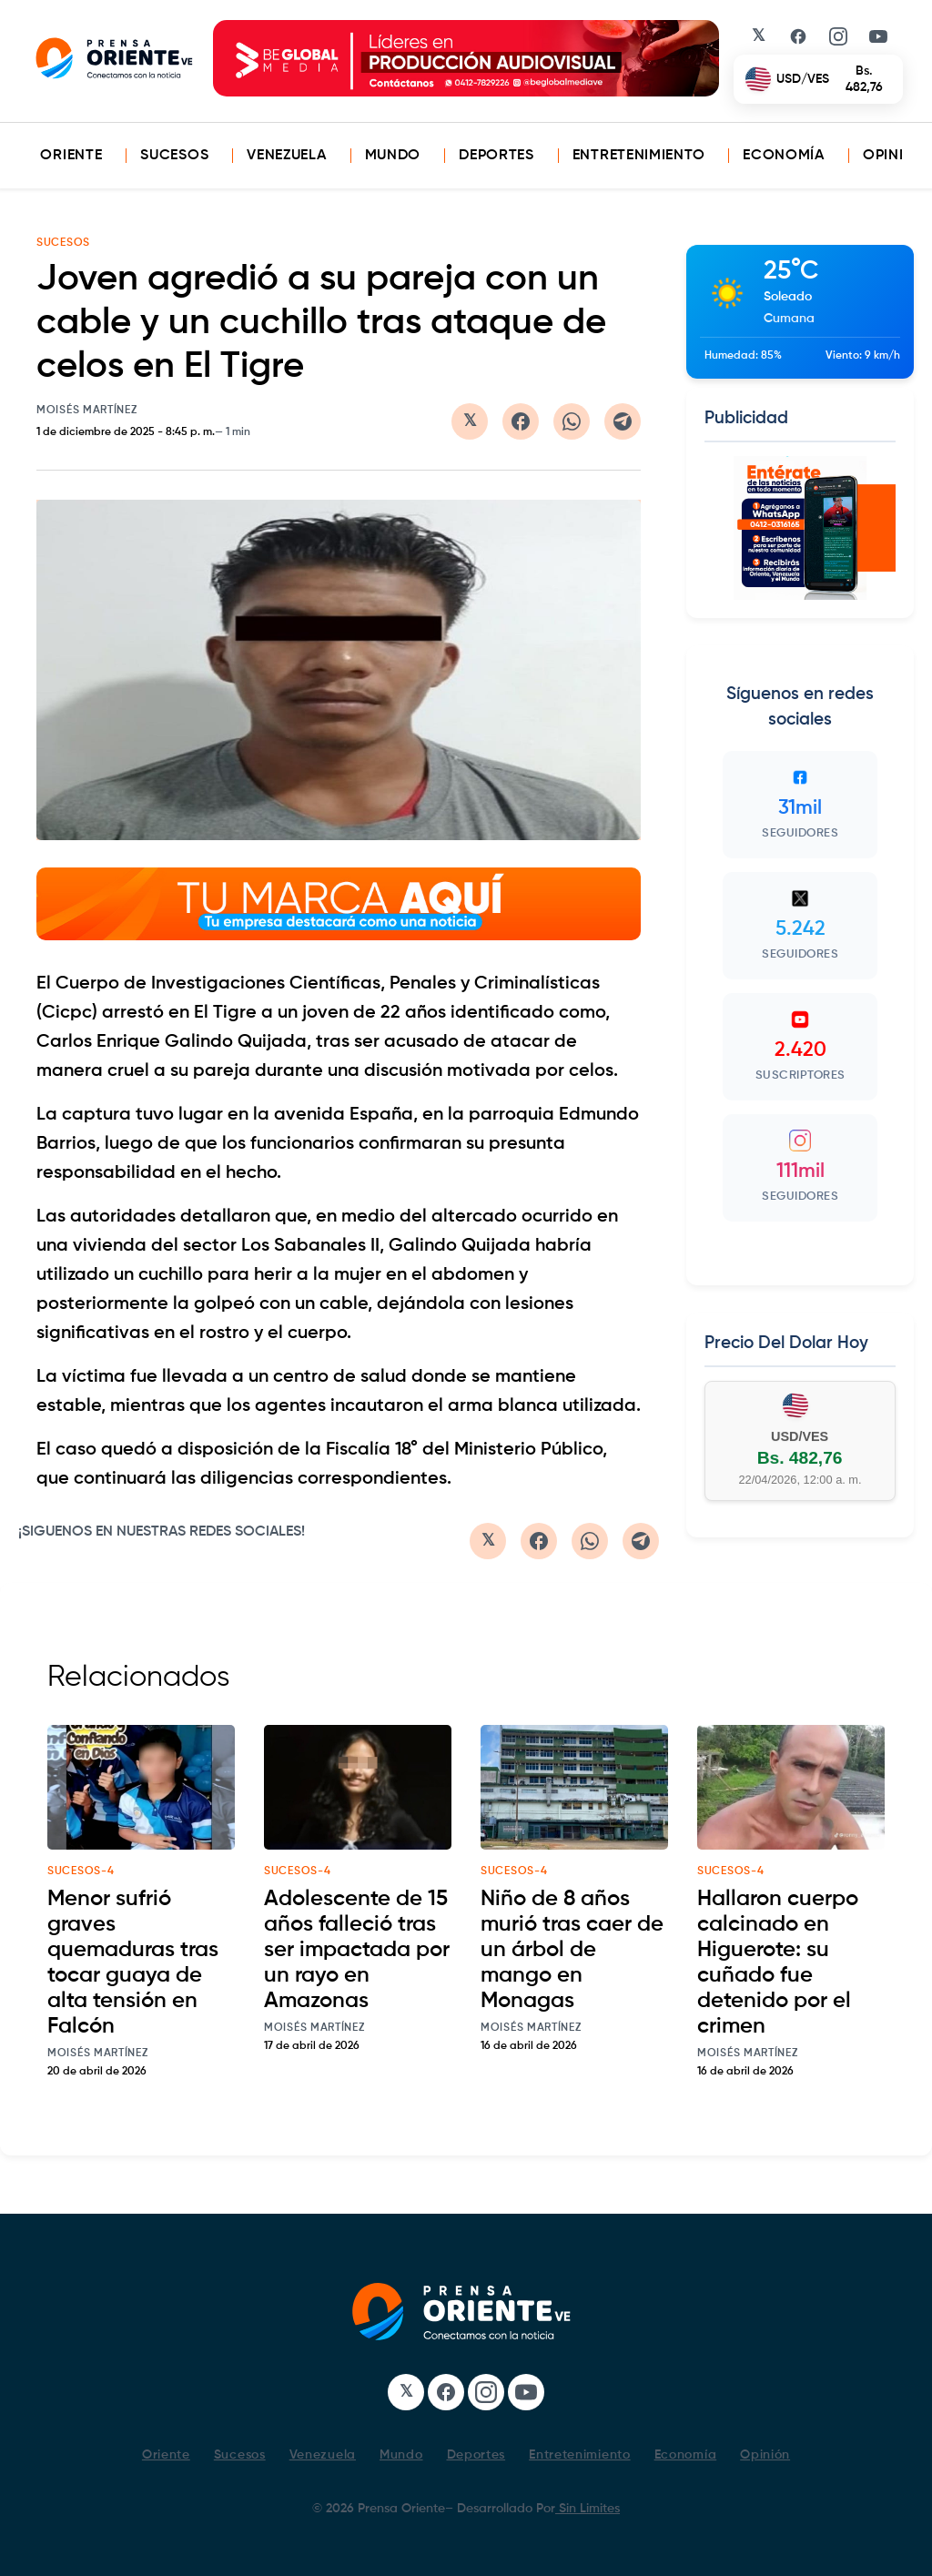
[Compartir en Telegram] (622, 421)
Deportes (496, 155)
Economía (784, 155)
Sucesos (174, 155)
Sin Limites (587, 2508)
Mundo (393, 155)
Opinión (895, 155)
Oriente (71, 155)
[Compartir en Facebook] (520, 421)
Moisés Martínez (86, 410)
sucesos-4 (80, 1871)
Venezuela (286, 155)
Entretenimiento (638, 155)
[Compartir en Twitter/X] (469, 421)
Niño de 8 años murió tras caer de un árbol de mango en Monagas (572, 1950)
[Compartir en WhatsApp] (571, 421)
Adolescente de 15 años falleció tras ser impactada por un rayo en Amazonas (357, 1950)
